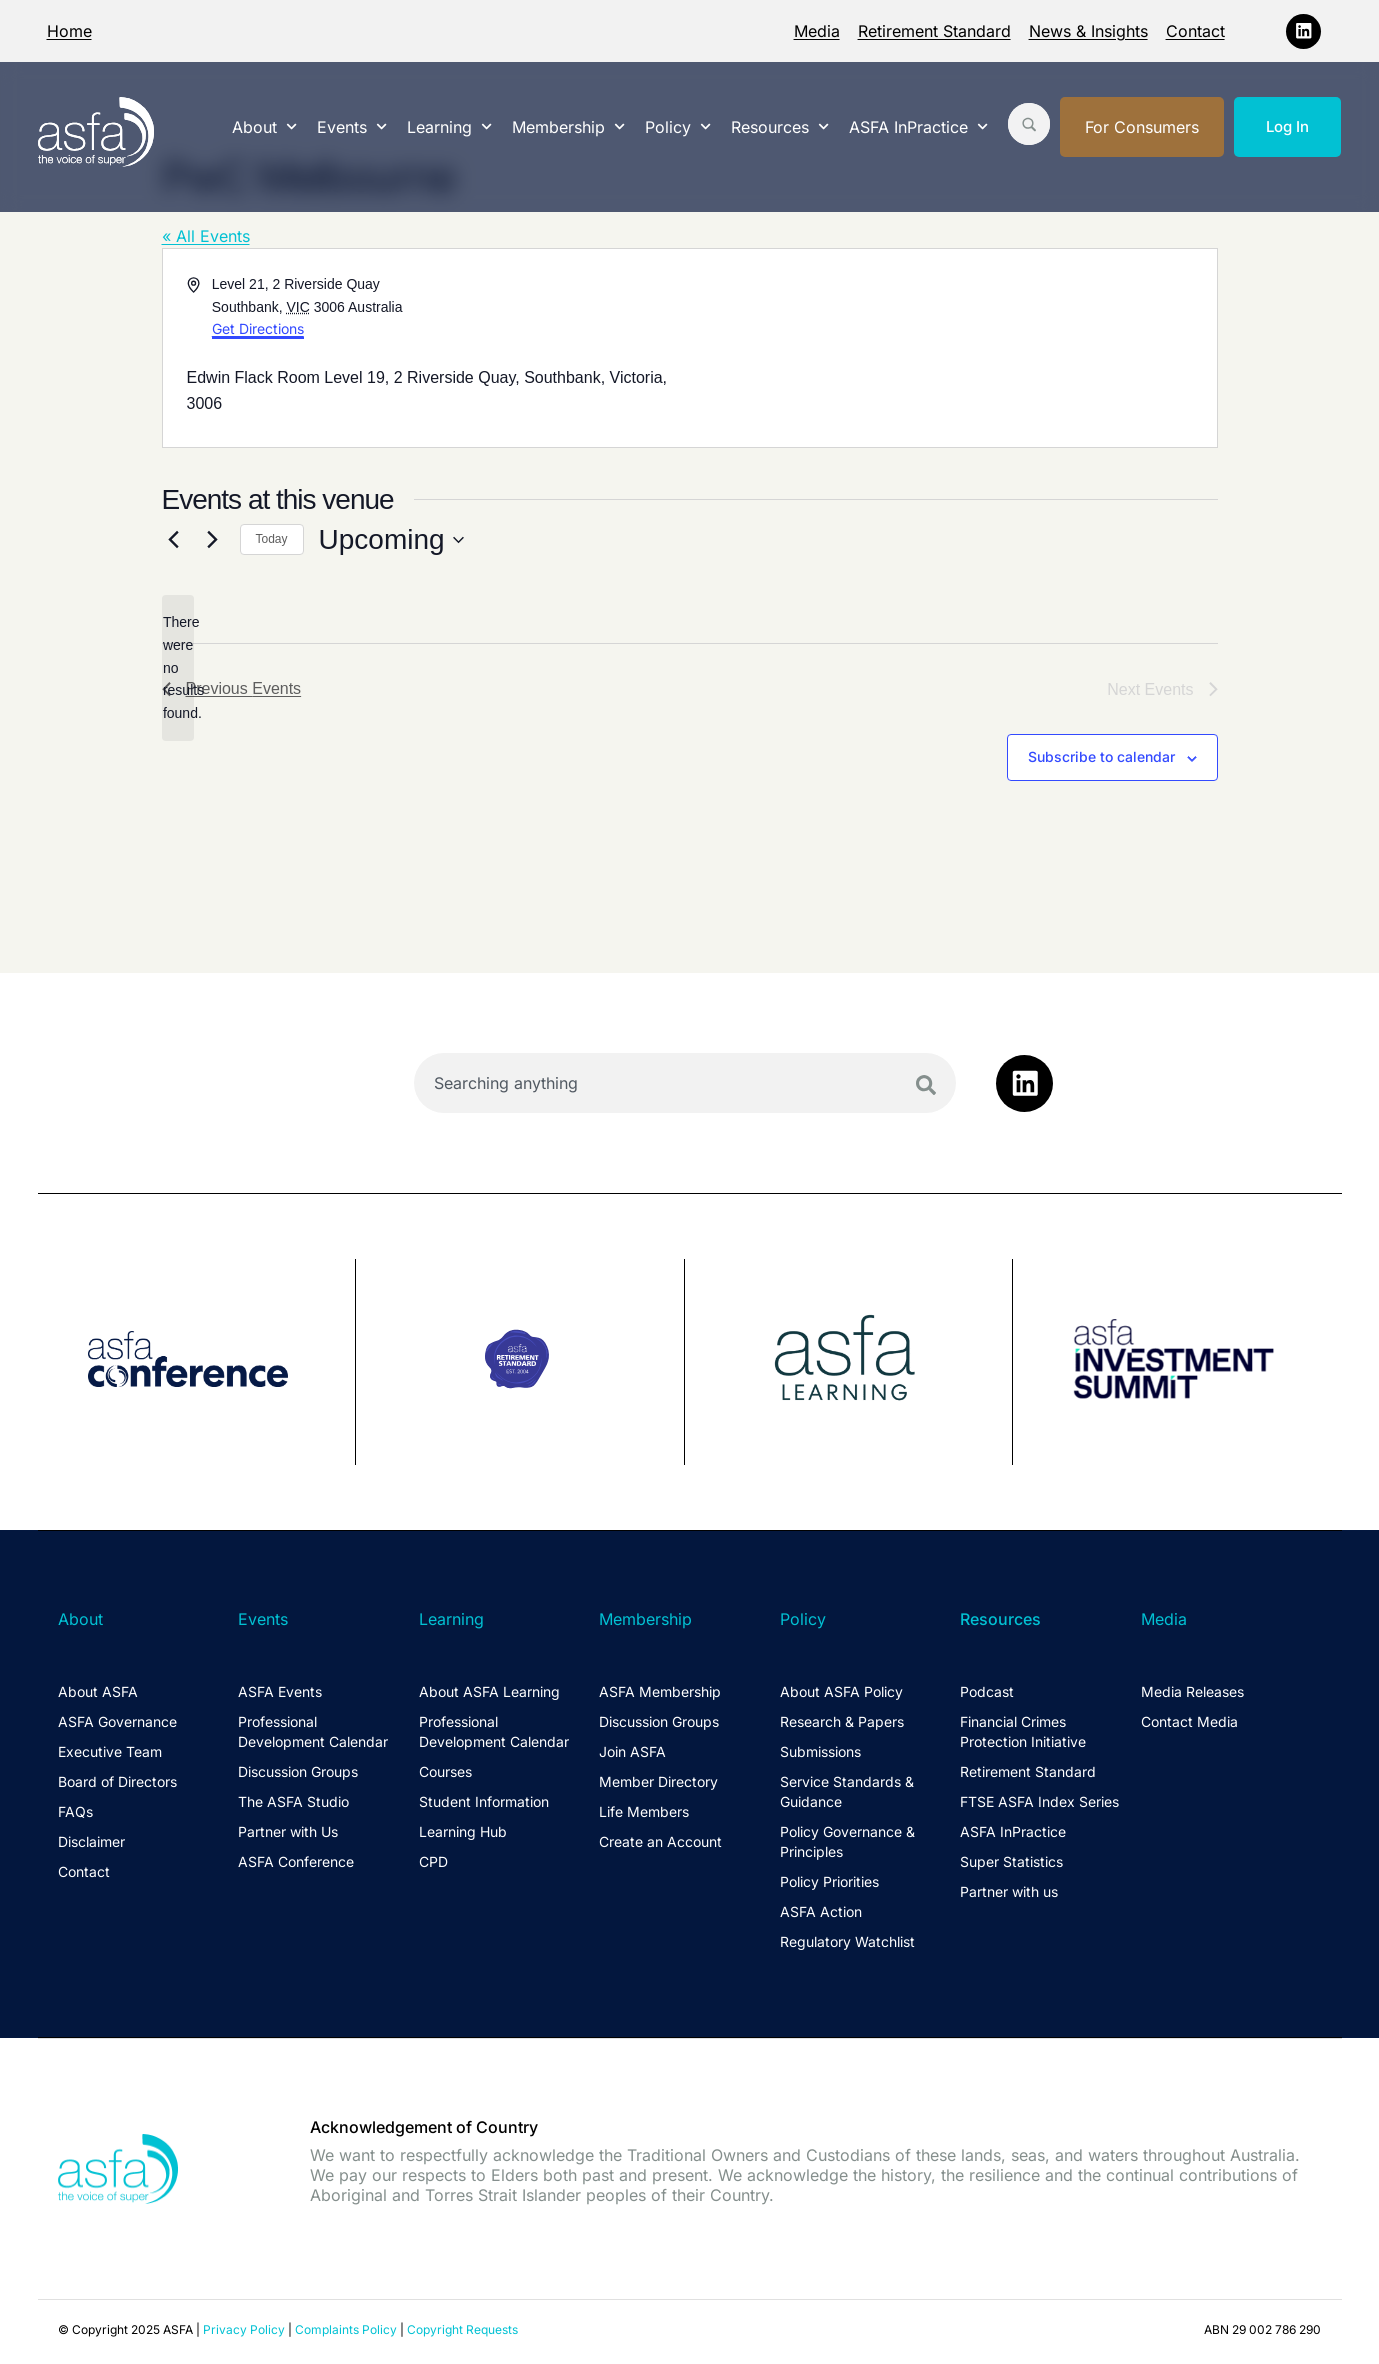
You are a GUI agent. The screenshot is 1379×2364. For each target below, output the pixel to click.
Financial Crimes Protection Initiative (1023, 1731)
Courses (445, 1771)
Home (69, 31)
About (264, 126)
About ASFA (98, 1691)
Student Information (484, 1801)
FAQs (75, 1811)
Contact (1195, 31)
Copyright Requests (462, 2328)
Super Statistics (1011, 1861)
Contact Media (1189, 1721)
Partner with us (1009, 1891)
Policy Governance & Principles (847, 1841)
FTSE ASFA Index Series (1039, 1801)
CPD (433, 1861)
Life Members (644, 1811)
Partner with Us (288, 1831)
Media (817, 31)
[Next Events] (213, 540)
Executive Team (110, 1751)
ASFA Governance (117, 1721)
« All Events (206, 236)
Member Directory (658, 1781)
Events (352, 126)
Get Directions (258, 328)
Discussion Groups (298, 1771)
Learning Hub (463, 1831)
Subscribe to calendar (1101, 756)
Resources (780, 126)
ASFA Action (821, 1911)
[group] (197, 1362)
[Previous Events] (174, 540)
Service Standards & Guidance (847, 1791)
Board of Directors (117, 1781)
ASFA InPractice (918, 126)
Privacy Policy (244, 2328)
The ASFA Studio (293, 1801)
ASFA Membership (660, 1691)
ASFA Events (280, 1691)
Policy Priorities (829, 1881)
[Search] (926, 1085)
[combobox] (685, 1083)
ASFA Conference (296, 1861)
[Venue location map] (952, 348)
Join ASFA (632, 1751)
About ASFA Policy (841, 1691)
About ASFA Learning (489, 1691)
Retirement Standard (934, 31)
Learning (449, 126)
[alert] (178, 667)
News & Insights (1088, 31)
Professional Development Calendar (313, 1731)
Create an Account (660, 1841)
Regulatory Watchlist (847, 1941)
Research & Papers (842, 1721)
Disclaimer (91, 1841)
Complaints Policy (346, 2328)
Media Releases (1192, 1691)
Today (272, 539)
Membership (568, 126)
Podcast (987, 1691)
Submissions (820, 1751)
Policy (678, 126)
